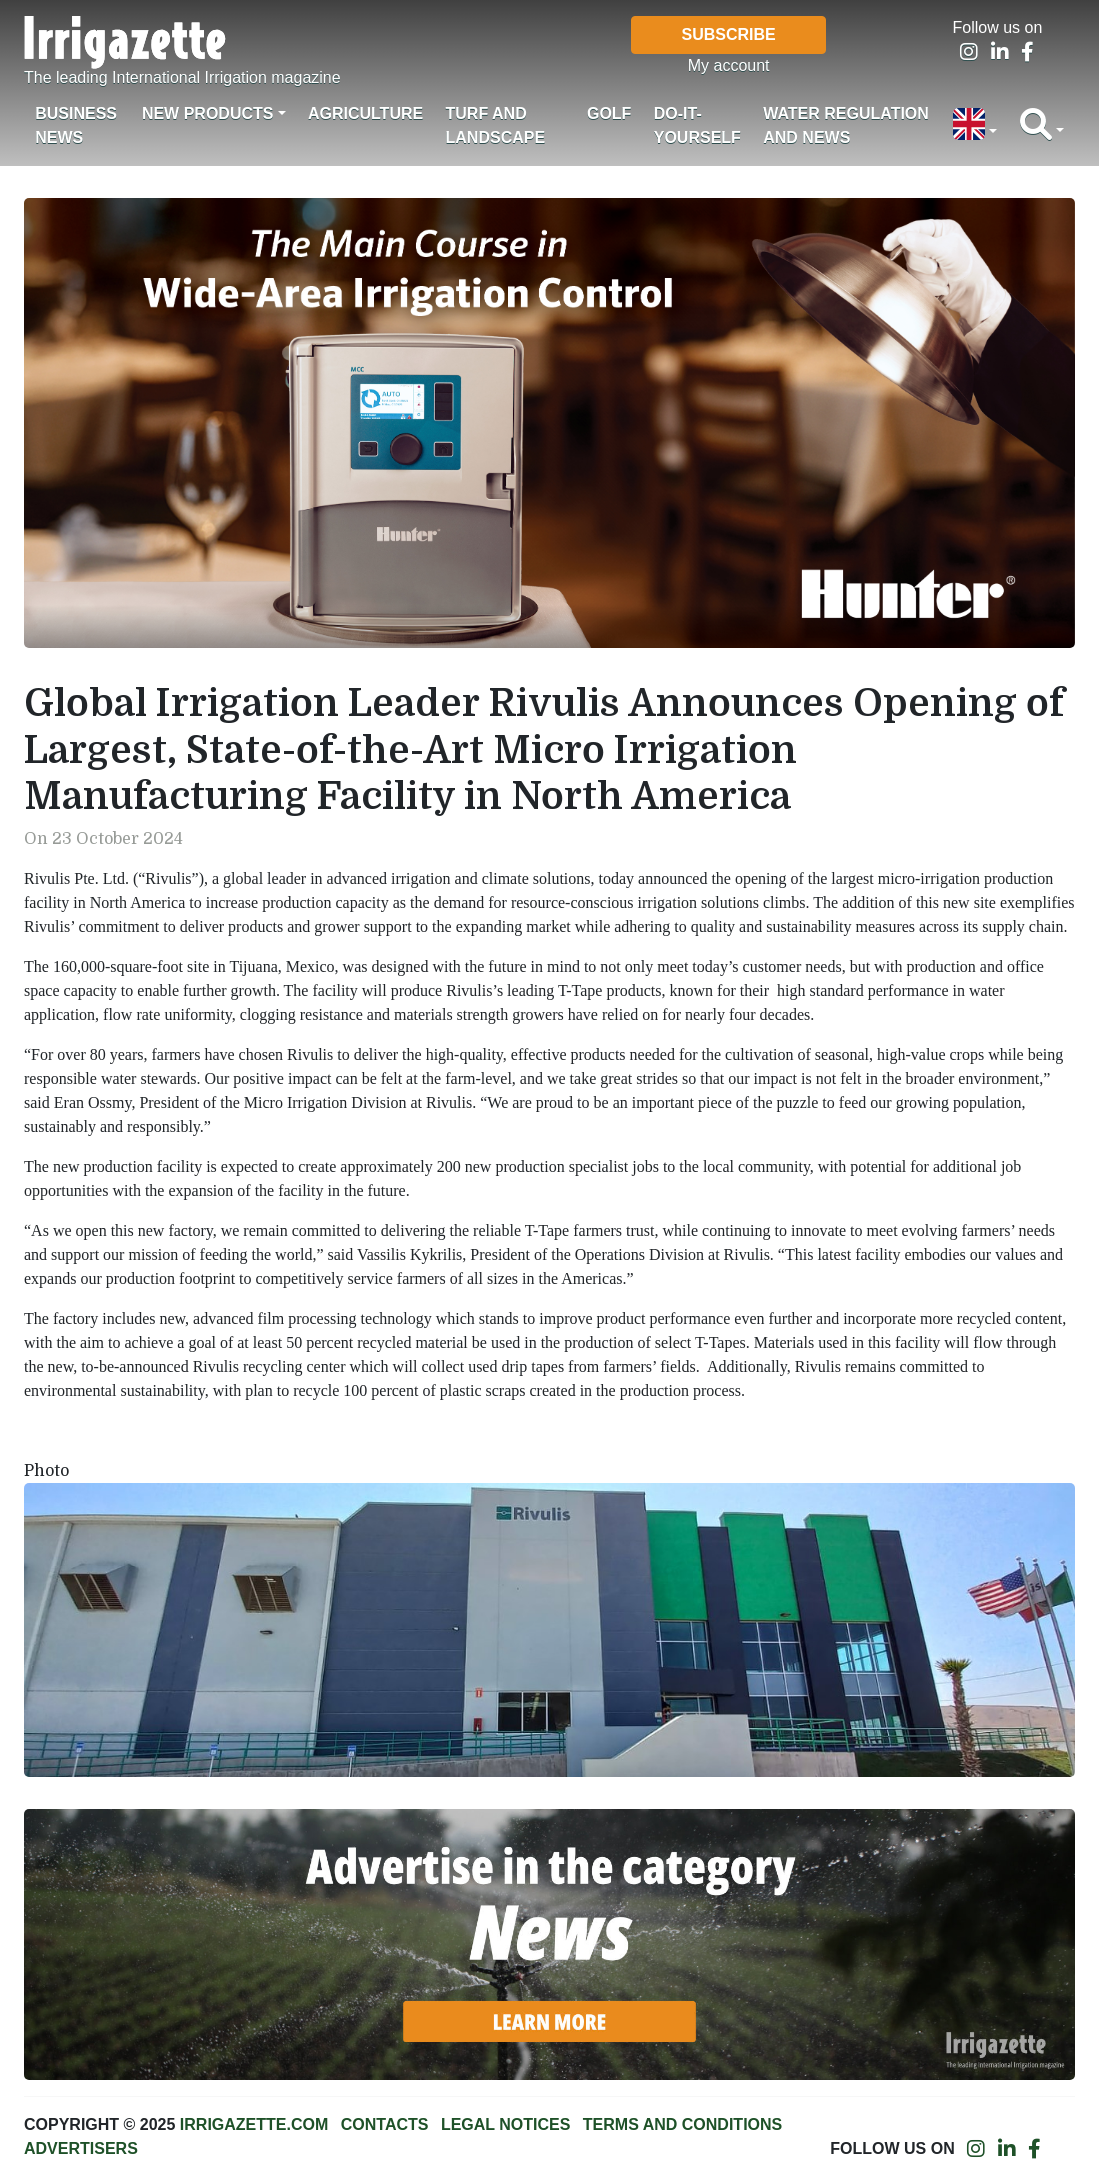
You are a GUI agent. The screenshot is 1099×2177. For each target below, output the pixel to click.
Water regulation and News (846, 125)
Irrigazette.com (254, 2124)
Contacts (385, 2124)
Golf (609, 113)
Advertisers (81, 2148)
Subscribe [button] (729, 34)
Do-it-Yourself (697, 125)
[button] (975, 126)
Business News (76, 125)
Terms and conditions (682, 2124)
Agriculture (365, 113)
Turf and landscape (496, 125)
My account (729, 65)
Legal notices (506, 2124)
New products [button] (208, 113)
